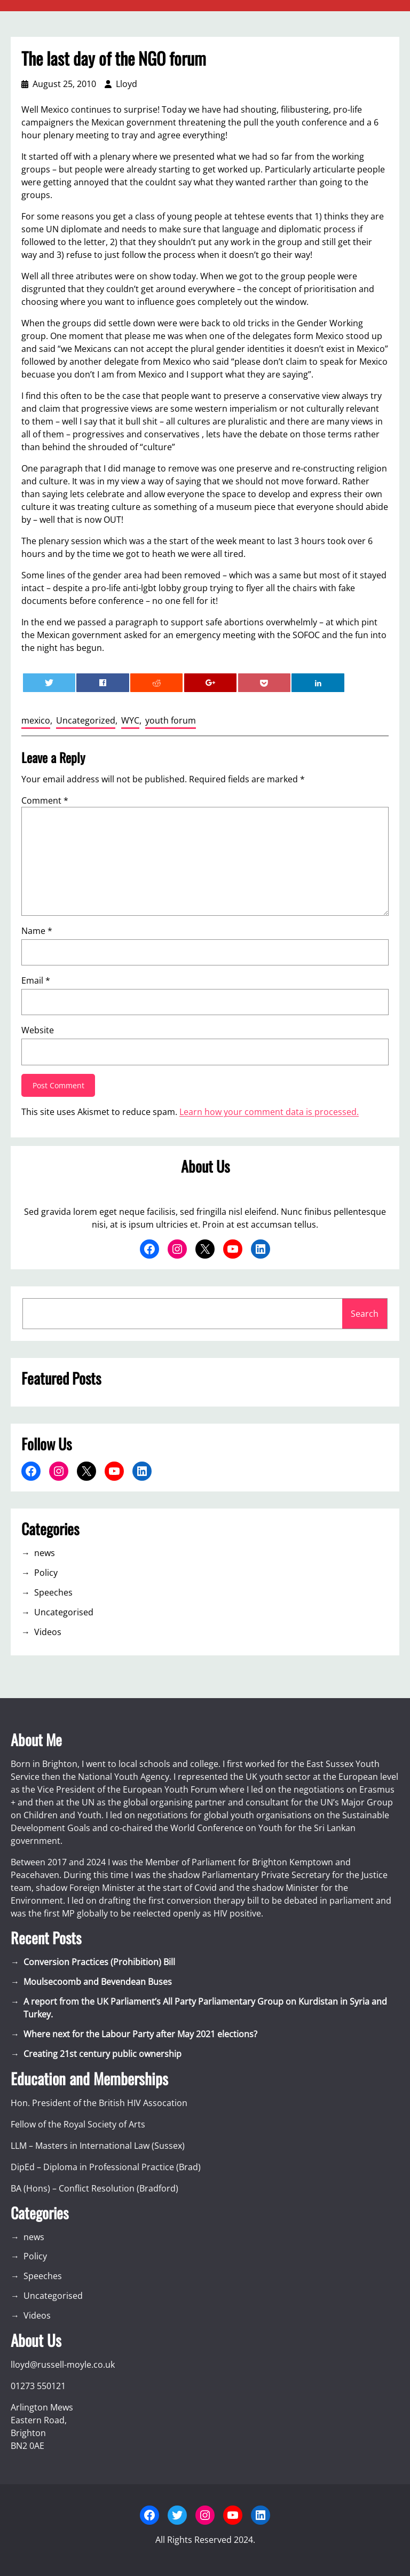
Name (36, 931)
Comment (44, 800)
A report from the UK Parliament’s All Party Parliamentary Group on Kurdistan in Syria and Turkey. (205, 2008)
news (44, 1553)
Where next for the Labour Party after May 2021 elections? (140, 2034)
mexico (35, 720)
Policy (46, 1572)
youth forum (170, 720)
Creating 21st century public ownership (102, 2054)
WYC (130, 720)
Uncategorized (85, 720)
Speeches (53, 1592)
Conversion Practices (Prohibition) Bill (99, 1962)
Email (35, 980)
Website (37, 1030)
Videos (47, 1632)
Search (365, 1314)
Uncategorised (63, 1612)
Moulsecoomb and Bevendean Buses (97, 1982)
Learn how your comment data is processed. (269, 1112)
